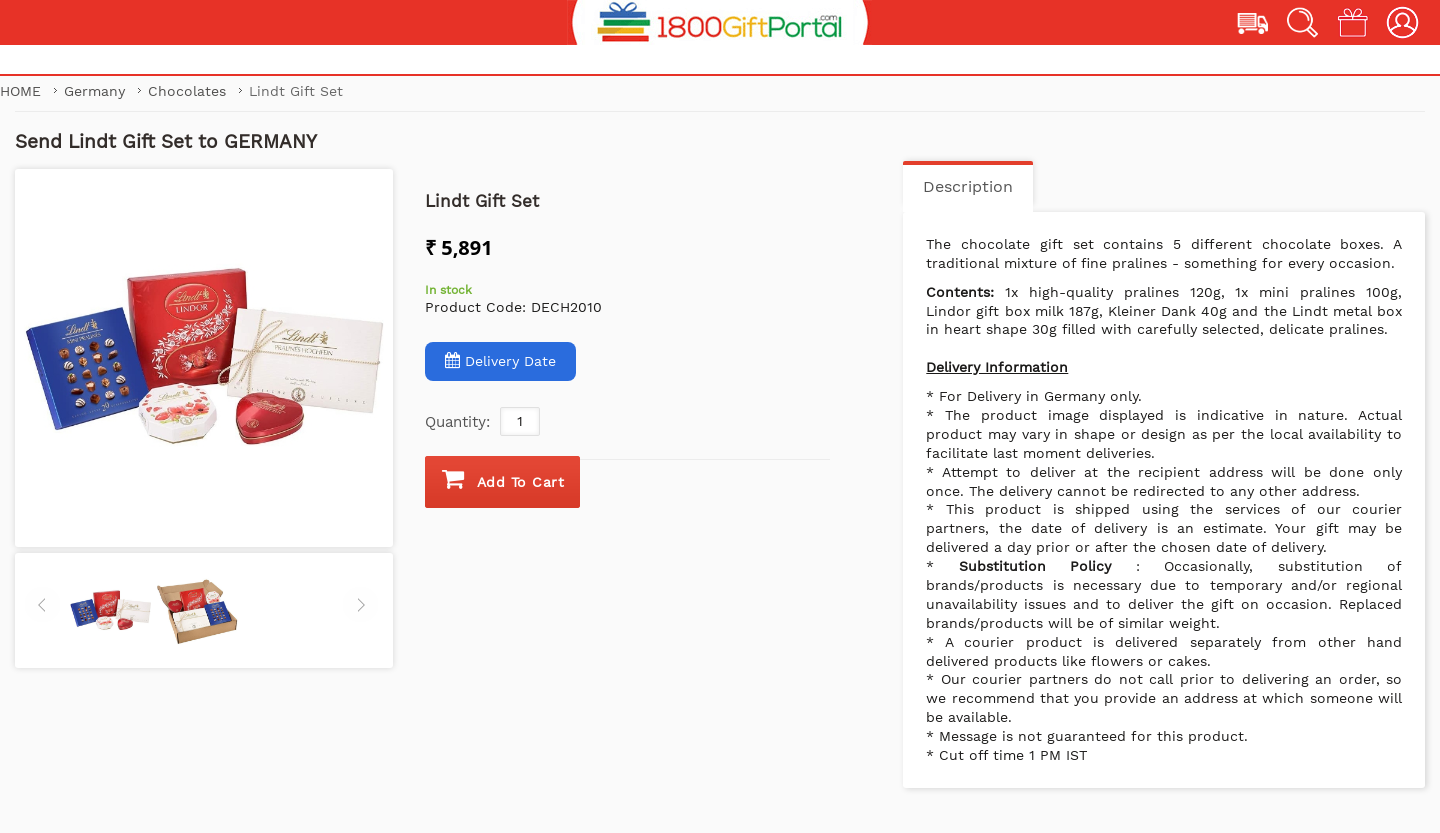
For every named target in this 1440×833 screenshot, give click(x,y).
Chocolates (189, 91)
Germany (97, 91)
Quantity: (457, 422)
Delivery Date (500, 360)
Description (968, 186)
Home (20, 91)
